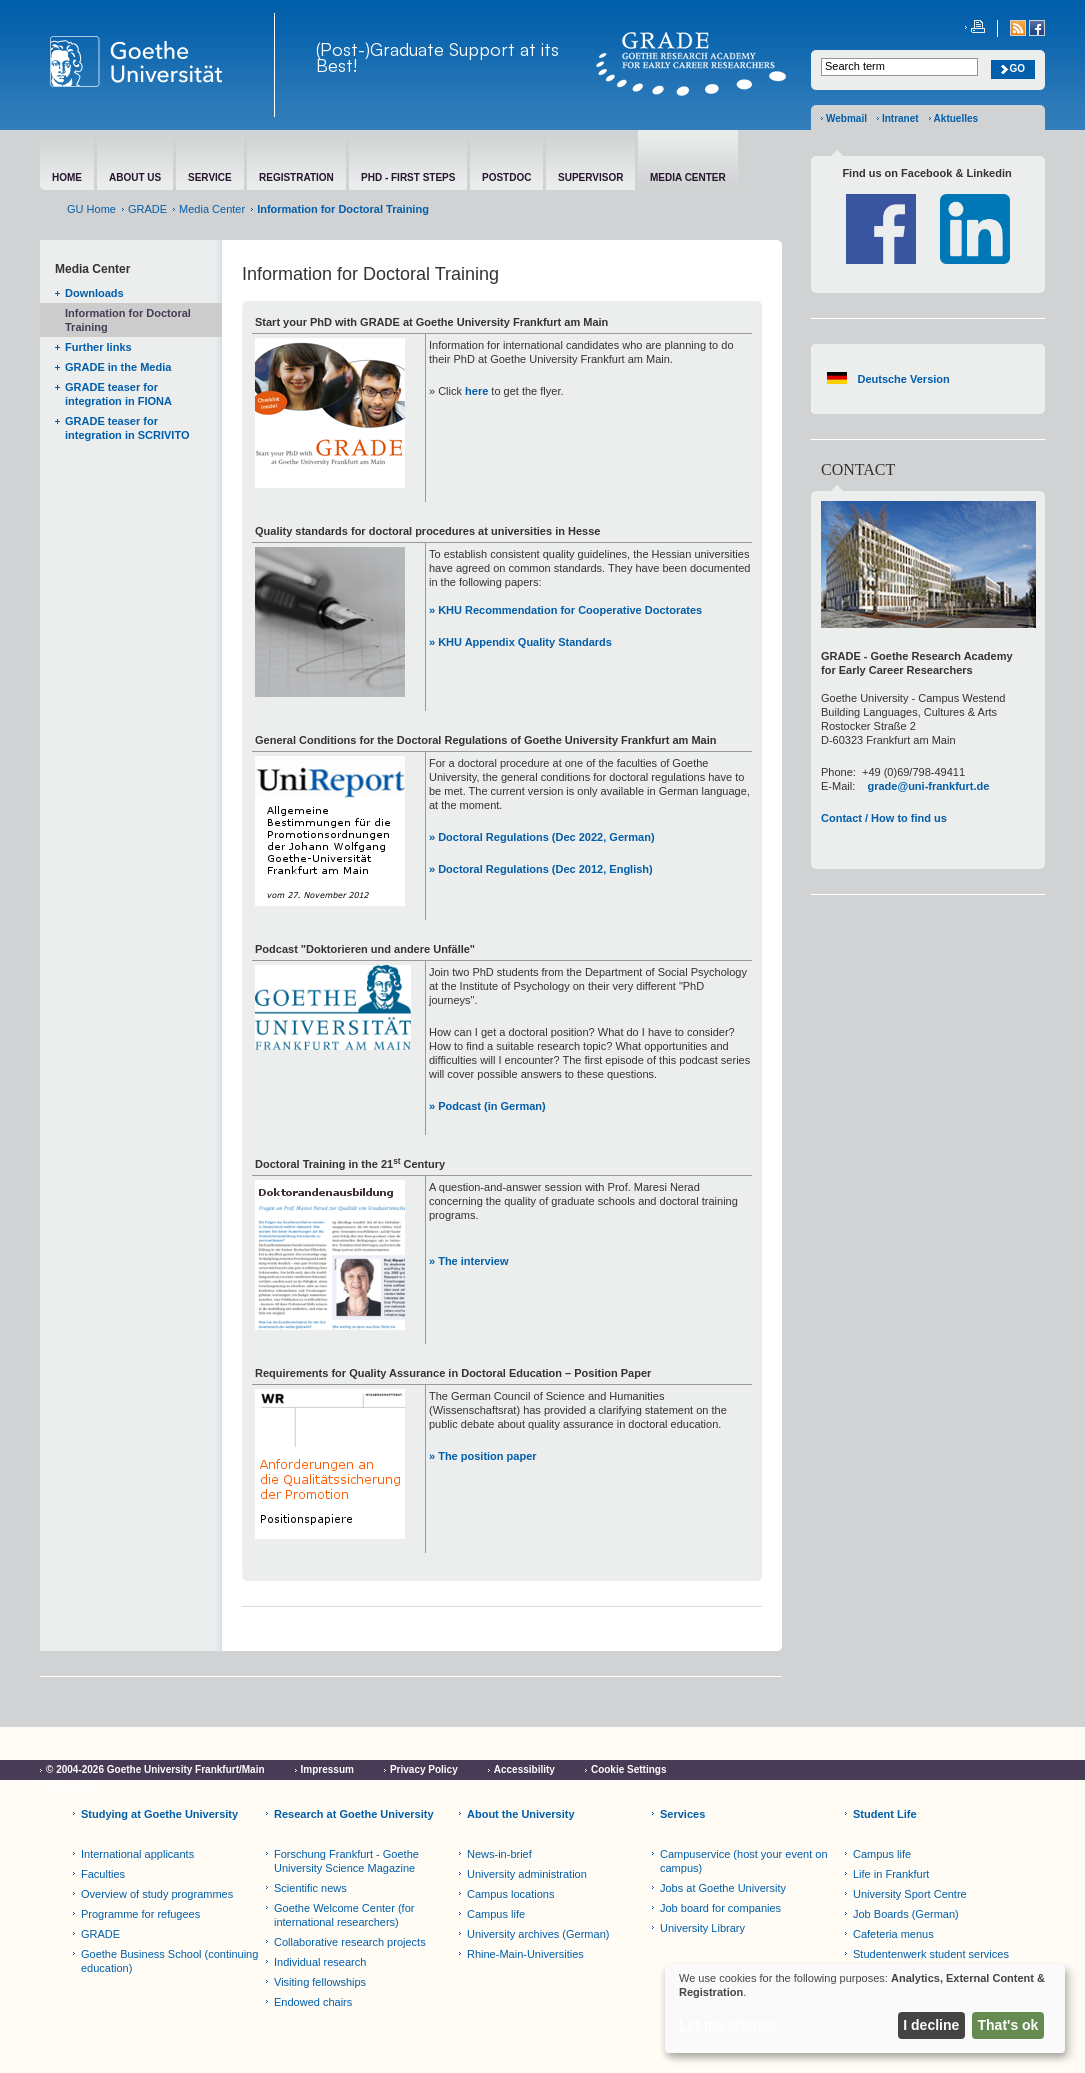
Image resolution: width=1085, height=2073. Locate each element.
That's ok (1008, 2025)
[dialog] (865, 2008)
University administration (527, 1874)
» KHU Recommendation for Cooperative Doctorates (565, 610)
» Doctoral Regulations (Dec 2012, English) (541, 869)
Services (682, 1814)
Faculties (103, 1874)
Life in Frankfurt (891, 1874)
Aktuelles (956, 118)
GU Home (91, 209)
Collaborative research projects (350, 1942)
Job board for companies (720, 1908)
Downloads (94, 293)
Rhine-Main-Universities (525, 1954)
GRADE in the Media (118, 367)
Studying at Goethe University (159, 1814)
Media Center (212, 209)
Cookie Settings (629, 1769)
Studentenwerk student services (931, 1954)
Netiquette (70, 1787)
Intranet (900, 118)
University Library (702, 1928)
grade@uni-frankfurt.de (928, 786)
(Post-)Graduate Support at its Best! (437, 57)
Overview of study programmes (157, 1894)
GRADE (147, 209)
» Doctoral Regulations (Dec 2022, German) (542, 837)
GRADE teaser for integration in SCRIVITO (127, 428)
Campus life (496, 1914)
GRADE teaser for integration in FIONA (118, 394)
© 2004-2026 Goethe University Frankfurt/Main (155, 1769)
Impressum (327, 1769)
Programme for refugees (140, 1914)
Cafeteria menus (893, 1934)
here (476, 391)
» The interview (468, 1261)
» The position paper (483, 1456)
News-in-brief (499, 1854)
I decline (931, 2025)
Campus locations (510, 1894)
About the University (521, 1814)
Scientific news (310, 1888)
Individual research (320, 1962)
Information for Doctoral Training (128, 320)
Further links (98, 347)
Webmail (846, 118)
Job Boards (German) (906, 1914)
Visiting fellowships (320, 1982)
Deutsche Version (903, 379)
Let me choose (728, 2025)
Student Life (885, 1814)
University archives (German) (538, 1934)
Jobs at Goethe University (723, 1888)
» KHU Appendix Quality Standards (520, 642)
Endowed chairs (313, 2002)
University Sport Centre (910, 1894)
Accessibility (524, 1769)
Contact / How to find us (884, 818)
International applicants (137, 1854)
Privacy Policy (424, 1769)
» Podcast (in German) (487, 1106)
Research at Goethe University (354, 1814)
